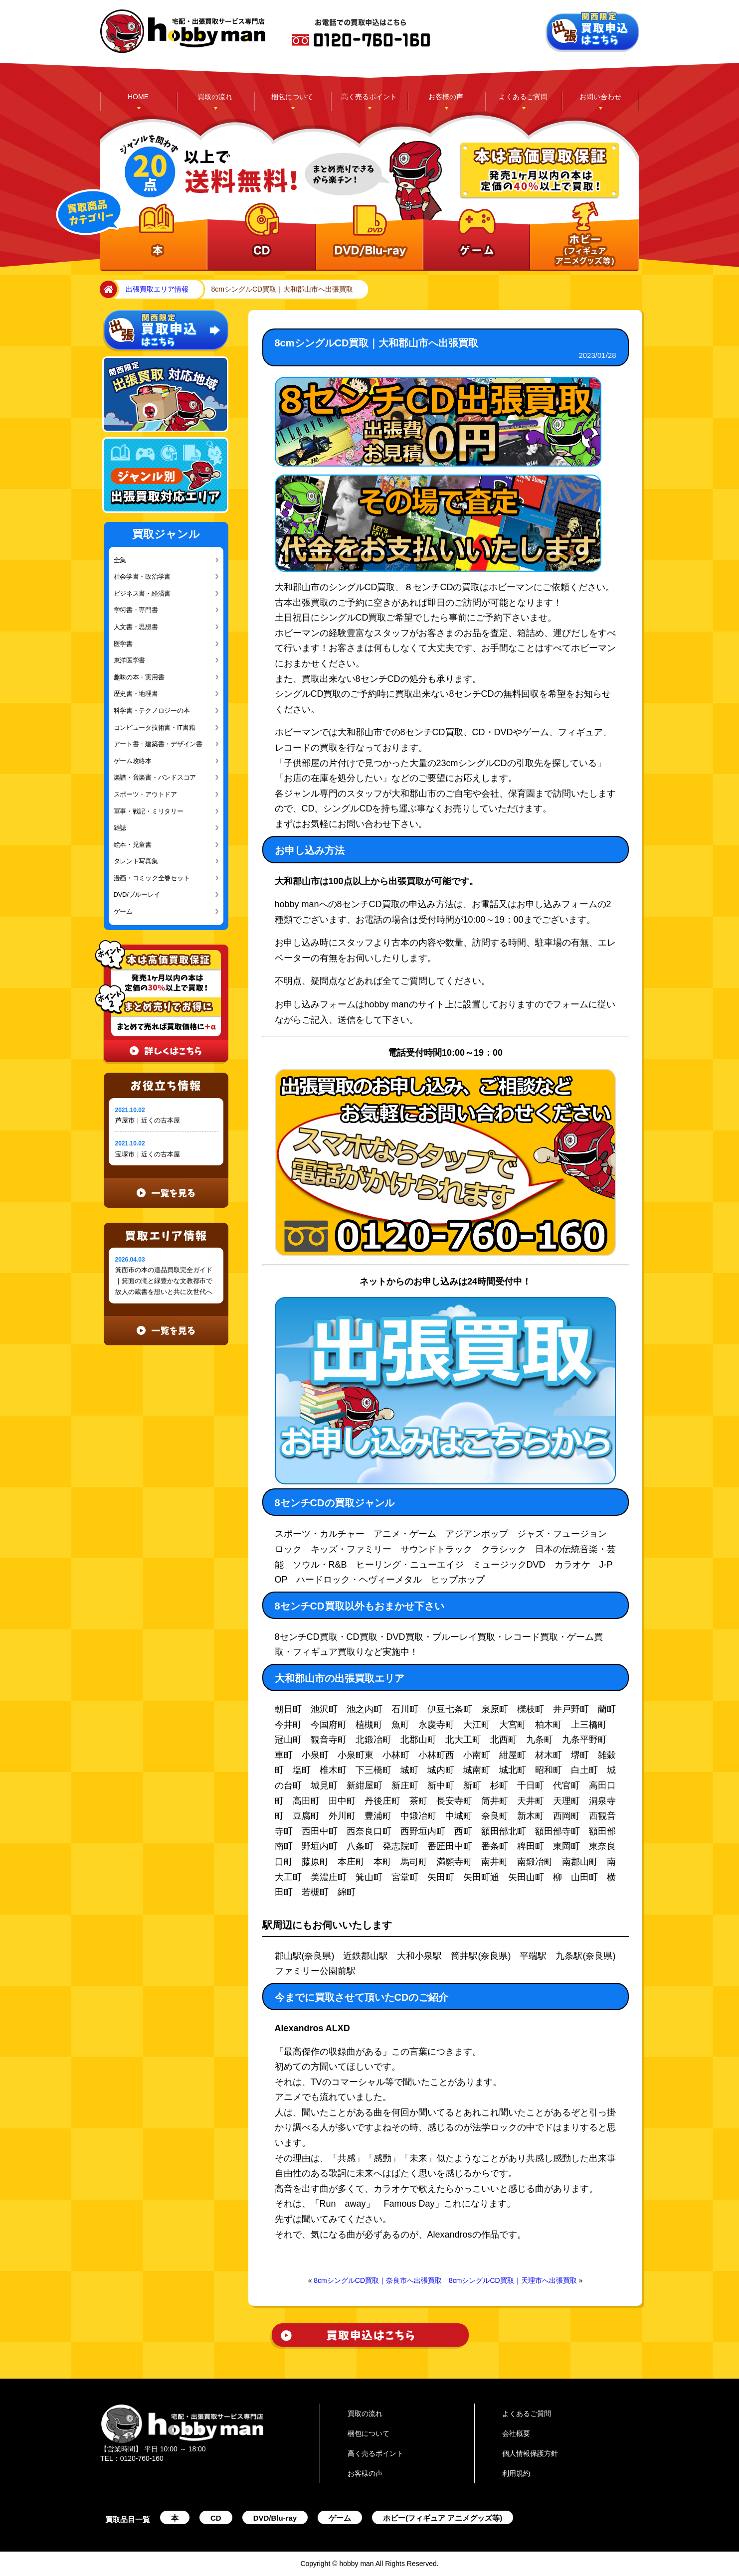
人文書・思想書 (136, 627)
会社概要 (516, 2433)
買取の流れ (214, 97)
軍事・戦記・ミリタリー (149, 811)
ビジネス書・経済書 (142, 593)
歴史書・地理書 (136, 693)
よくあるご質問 (523, 97)
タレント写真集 (136, 861)
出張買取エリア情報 (157, 289)
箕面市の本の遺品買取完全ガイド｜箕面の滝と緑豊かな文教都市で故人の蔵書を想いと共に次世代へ (163, 1280)
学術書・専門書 (136, 610)
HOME (138, 97)
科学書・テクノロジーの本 (152, 710)
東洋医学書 (130, 660)
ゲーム (123, 911)
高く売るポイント (369, 97)
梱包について (292, 97)
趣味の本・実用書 (139, 677)
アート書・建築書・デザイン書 (158, 744)
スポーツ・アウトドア (145, 794)
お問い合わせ (600, 97)
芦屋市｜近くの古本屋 (147, 1120)
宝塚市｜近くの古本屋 (147, 1154)
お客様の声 (445, 97)
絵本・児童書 (133, 844)
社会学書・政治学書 (142, 576)
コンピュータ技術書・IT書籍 (154, 727)
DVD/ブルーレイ (137, 894)
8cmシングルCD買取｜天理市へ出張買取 (513, 2280)
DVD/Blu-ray (275, 2518)
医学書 (123, 643)
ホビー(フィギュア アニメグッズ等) (442, 2518)
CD (215, 2518)
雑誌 (120, 827)
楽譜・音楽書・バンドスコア (155, 777)
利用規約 (516, 2473)
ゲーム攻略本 (133, 761)
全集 (120, 560)
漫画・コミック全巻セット (152, 878)
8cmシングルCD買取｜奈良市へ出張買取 (378, 2280)
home (106, 290)
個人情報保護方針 (530, 2453)
